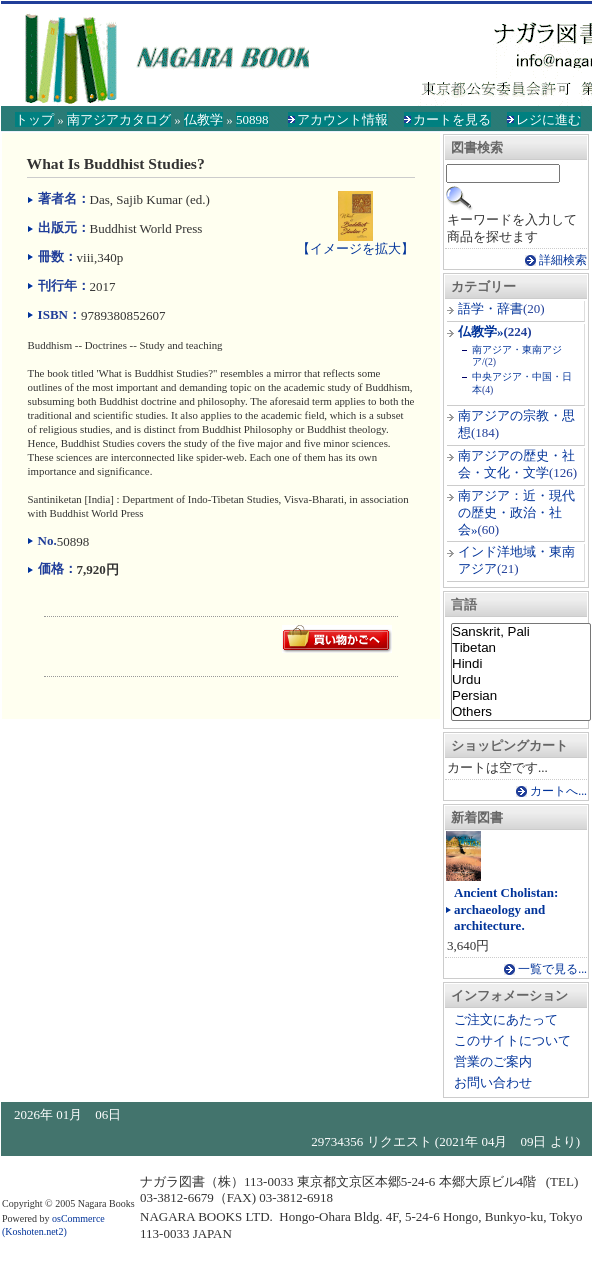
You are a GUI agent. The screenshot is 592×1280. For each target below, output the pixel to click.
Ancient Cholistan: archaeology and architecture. (506, 909)
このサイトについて (512, 1040)
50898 (252, 119)
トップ (34, 119)
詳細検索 (563, 260)
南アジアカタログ (119, 119)
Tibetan (521, 648)
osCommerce (78, 1218)
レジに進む (548, 119)
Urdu (521, 680)
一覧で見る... (552, 969)
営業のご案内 (493, 1061)
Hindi (521, 664)
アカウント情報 (342, 119)
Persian (521, 696)
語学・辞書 (490, 308)
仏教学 (203, 119)
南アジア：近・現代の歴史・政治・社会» (516, 512)
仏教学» (481, 331)
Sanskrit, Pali (521, 632)
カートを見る (452, 119)
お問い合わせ (493, 1082)
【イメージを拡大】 (355, 240)
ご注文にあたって (506, 1019)
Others (521, 712)
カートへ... (558, 791)
